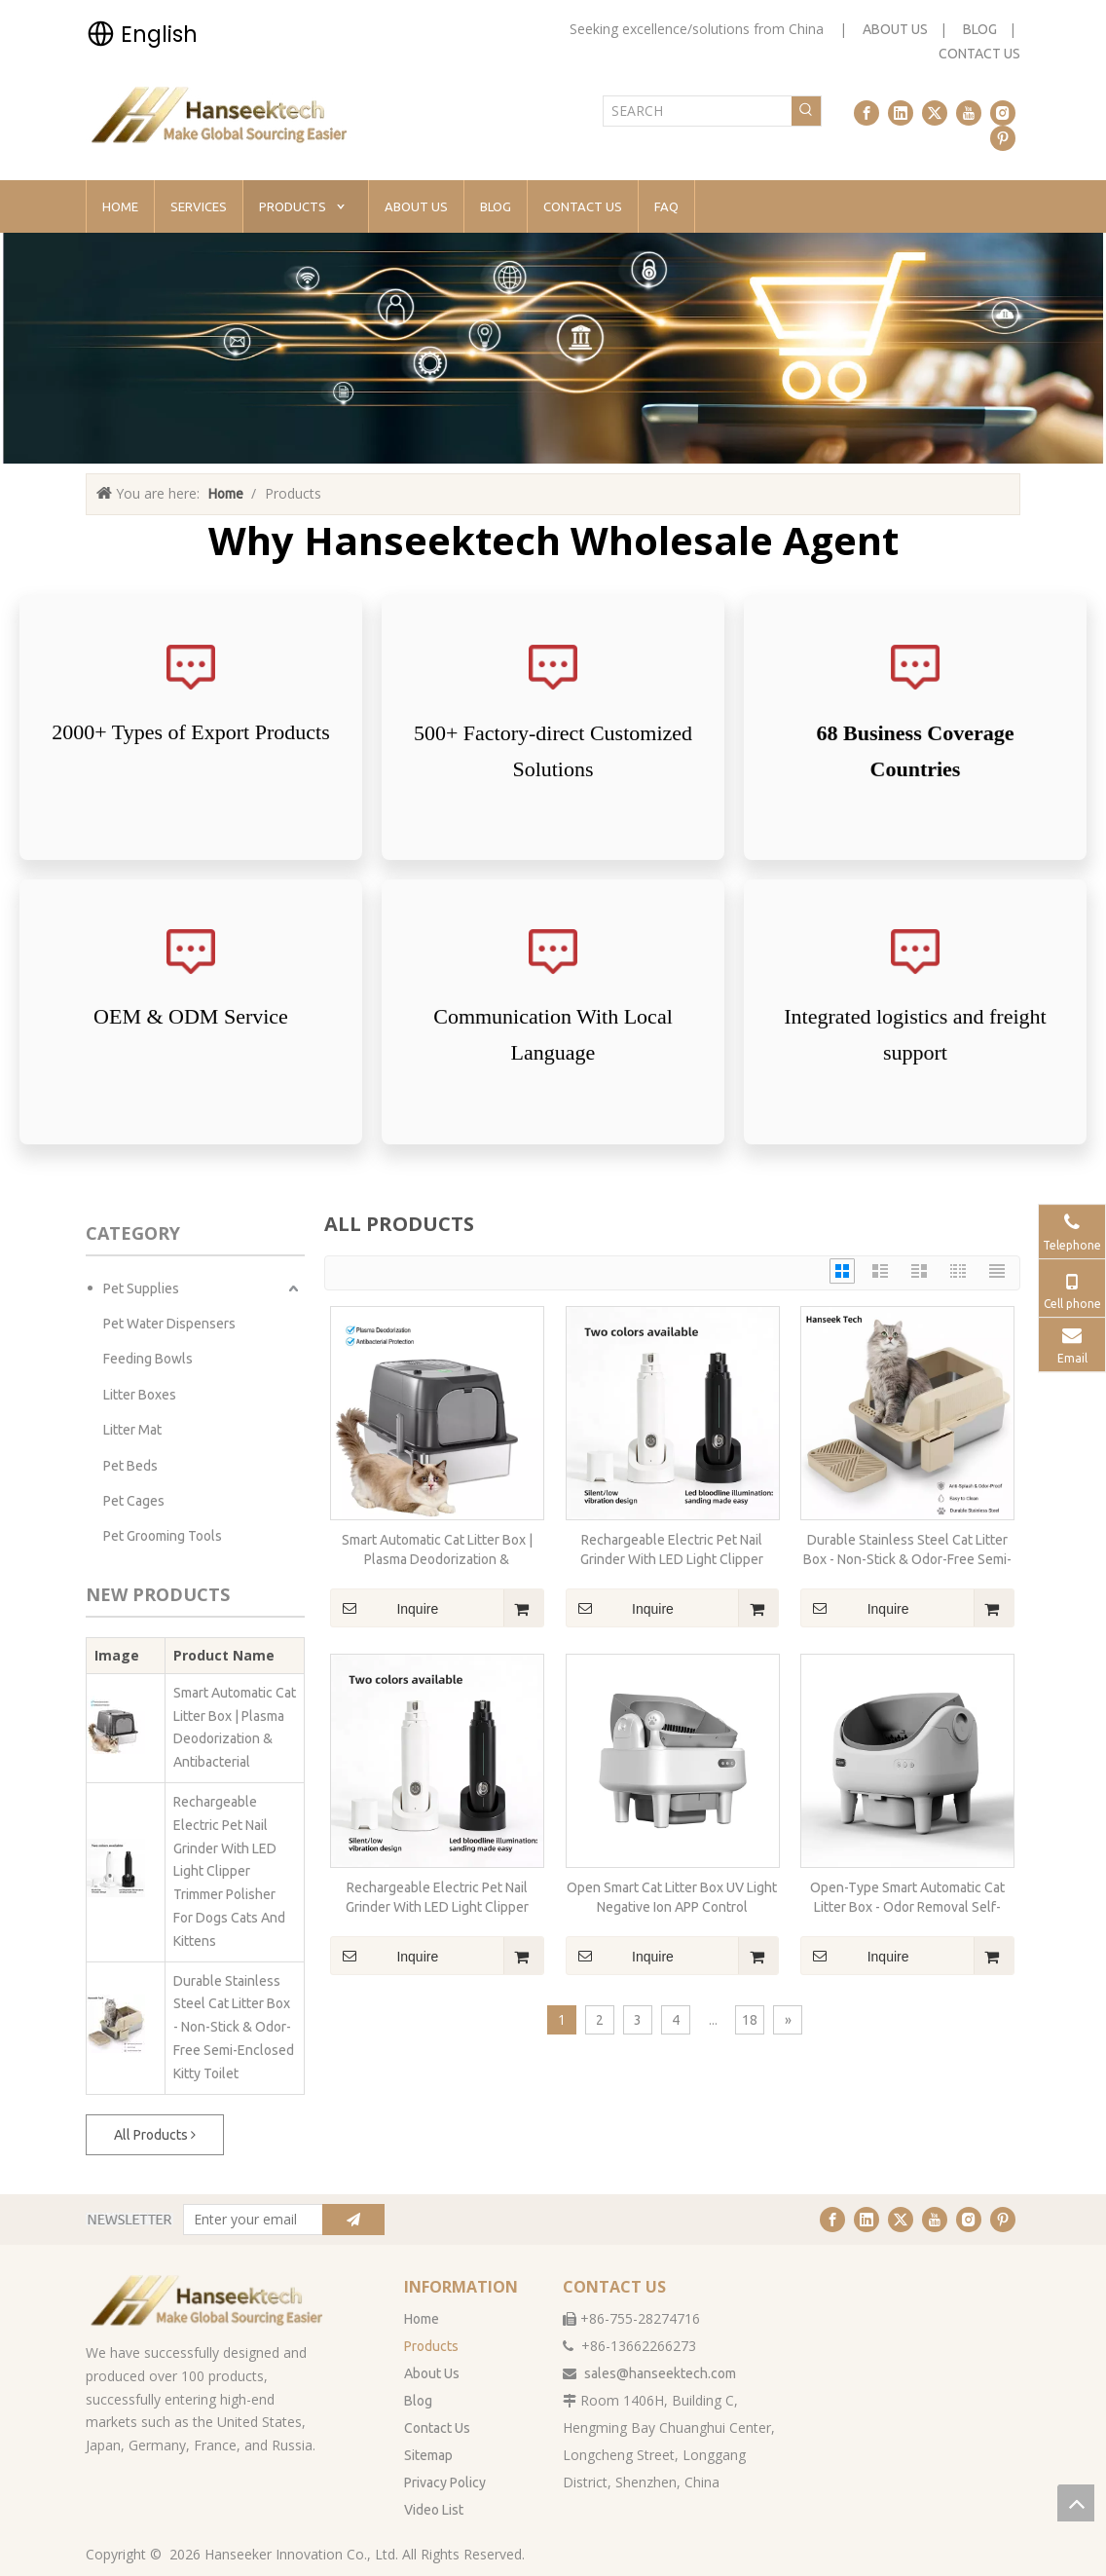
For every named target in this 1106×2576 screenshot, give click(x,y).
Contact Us (437, 2428)
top (1075, 2502)
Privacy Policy (445, 2482)
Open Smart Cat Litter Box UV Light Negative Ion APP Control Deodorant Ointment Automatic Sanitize (672, 1898)
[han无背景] (208, 2300)
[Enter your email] (248, 2219)
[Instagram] (1002, 113)
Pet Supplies (141, 1288)
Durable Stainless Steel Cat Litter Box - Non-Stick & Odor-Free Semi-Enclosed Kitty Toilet (233, 2027)
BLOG (980, 29)
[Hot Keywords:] (806, 111)
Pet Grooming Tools (162, 1536)
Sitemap (428, 2455)
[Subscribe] (353, 2219)
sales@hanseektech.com (660, 2373)
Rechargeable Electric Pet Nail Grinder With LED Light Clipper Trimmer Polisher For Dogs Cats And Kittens (229, 1871)
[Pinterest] (1002, 138)
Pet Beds (130, 1466)
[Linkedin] (900, 113)
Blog (418, 2400)
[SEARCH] (698, 111)
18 (749, 2020)
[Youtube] (968, 113)
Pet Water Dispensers (169, 1323)
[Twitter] (934, 113)
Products (431, 2346)
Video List (433, 2510)
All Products (155, 2135)
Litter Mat (132, 1429)
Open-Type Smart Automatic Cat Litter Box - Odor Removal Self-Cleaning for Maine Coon (907, 1898)
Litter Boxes (139, 1394)
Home (421, 2319)
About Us (432, 2373)
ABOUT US (895, 29)
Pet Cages (134, 1501)
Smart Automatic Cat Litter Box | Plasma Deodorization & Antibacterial (234, 1727)
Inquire (384, 1607)
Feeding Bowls (148, 1358)
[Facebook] (866, 113)
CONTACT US (979, 53)
